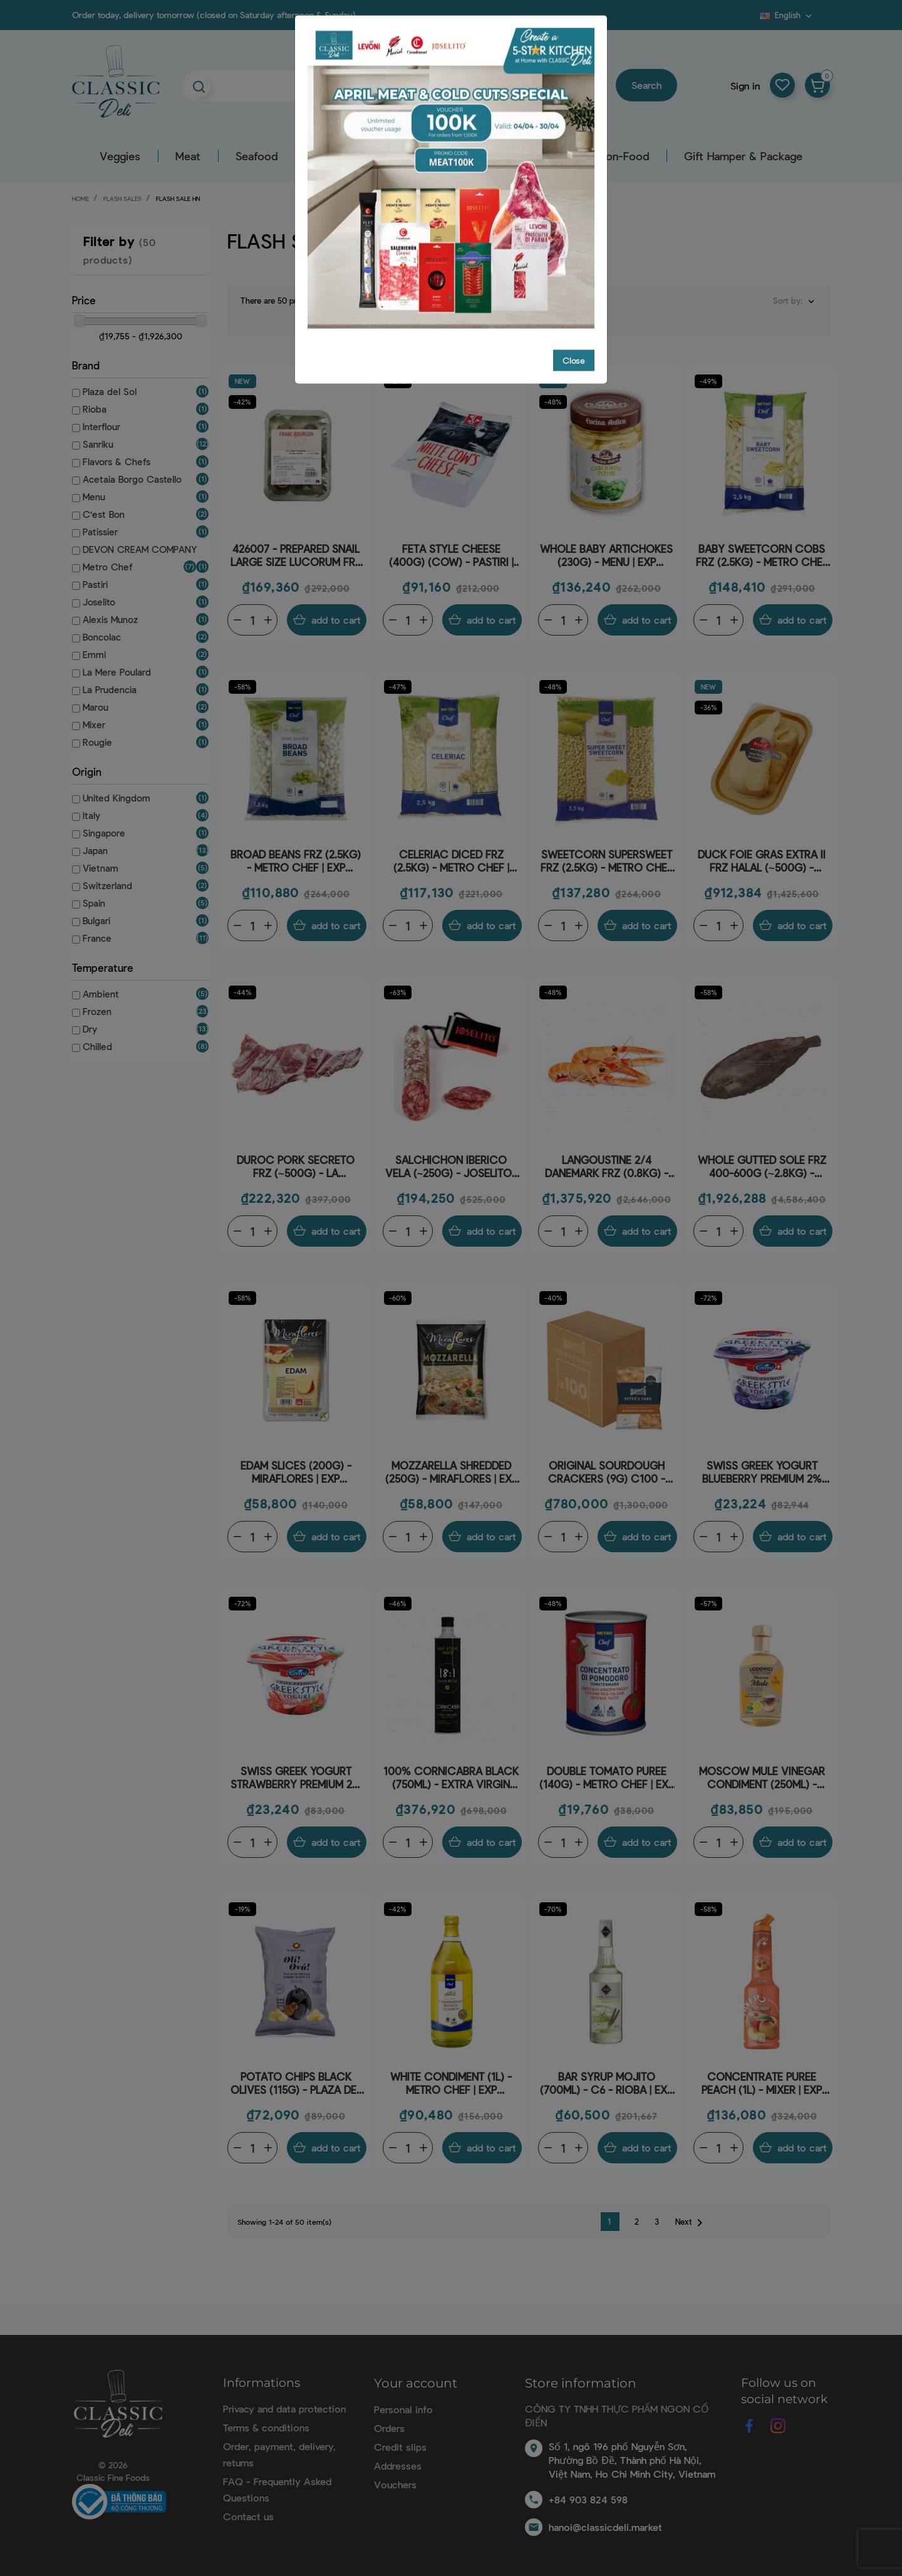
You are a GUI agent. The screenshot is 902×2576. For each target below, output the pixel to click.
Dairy (325, 156)
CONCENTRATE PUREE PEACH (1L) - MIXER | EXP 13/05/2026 (762, 2083)
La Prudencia (110, 689)
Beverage (473, 156)
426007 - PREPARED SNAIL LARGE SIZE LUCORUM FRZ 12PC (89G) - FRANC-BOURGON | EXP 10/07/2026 (296, 555)
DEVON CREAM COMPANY (140, 549)
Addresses (398, 2465)
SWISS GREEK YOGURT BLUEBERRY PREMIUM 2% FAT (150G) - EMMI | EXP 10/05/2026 (762, 1472)
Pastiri (95, 584)
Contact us (248, 2516)
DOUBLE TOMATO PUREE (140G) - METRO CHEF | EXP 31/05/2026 (606, 1778)
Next (691, 2222)
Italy (91, 815)
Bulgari (96, 920)
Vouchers (395, 2484)
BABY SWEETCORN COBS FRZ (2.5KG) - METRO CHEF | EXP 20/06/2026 (762, 555)
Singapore (104, 832)
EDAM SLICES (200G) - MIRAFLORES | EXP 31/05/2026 (296, 1472)
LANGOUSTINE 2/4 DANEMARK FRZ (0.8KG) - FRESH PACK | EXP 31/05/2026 (606, 1166)
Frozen (97, 1011)
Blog (752, 19)
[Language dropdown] (787, 15)
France (97, 938)
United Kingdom (116, 797)
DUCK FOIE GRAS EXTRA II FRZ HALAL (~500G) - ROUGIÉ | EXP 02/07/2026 (762, 861)
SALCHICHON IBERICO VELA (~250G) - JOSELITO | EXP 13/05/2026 (451, 1166)
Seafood (256, 156)
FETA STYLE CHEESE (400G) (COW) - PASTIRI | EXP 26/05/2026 (451, 555)
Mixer (94, 724)
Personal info (403, 2409)
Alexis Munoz (110, 619)
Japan (95, 850)
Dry (90, 1028)
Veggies (120, 156)
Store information (580, 2383)
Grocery (394, 156)
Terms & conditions (266, 2427)
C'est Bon (104, 514)
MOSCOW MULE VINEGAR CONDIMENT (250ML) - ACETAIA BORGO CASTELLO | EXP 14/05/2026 (762, 1778)
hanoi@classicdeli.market (605, 2527)
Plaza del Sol (110, 391)
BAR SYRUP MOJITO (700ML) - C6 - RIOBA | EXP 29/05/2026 (606, 2083)
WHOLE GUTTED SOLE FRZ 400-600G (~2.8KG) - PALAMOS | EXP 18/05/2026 (762, 1166)
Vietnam (100, 867)
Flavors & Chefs (116, 461)
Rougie (97, 742)
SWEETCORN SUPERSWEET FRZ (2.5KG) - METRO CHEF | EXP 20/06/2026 (607, 861)
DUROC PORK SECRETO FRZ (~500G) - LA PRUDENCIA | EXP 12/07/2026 (296, 1166)
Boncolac (102, 636)
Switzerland (107, 885)
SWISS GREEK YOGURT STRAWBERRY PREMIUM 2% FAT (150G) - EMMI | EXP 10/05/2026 (296, 1778)
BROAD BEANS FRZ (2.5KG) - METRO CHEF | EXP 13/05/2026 (296, 861)
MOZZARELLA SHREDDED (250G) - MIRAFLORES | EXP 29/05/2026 (451, 1472)
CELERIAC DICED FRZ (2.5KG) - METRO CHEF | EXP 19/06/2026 (451, 861)
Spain (94, 903)
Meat (187, 156)
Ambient (101, 993)
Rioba (94, 409)
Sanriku (98, 444)
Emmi (94, 654)
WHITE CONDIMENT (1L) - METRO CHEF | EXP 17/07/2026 (451, 2083)
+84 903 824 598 (588, 2499)
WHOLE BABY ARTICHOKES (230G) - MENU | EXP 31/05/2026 (606, 555)
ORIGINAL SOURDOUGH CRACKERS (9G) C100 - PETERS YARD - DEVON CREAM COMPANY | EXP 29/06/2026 (606, 1472)
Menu (94, 496)
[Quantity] (252, 620)
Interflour (101, 426)
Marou (95, 707)
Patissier (100, 531)
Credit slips (400, 2447)
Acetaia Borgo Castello (132, 479)
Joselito (99, 601)
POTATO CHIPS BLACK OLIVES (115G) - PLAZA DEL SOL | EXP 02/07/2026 (296, 2083)
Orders (389, 2428)
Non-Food (623, 156)
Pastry (547, 156)
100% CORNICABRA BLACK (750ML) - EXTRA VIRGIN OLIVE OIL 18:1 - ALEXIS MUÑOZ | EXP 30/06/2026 (451, 1778)
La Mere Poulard (117, 671)
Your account (415, 2383)
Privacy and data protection (284, 2408)
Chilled (97, 1046)
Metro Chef (107, 566)
